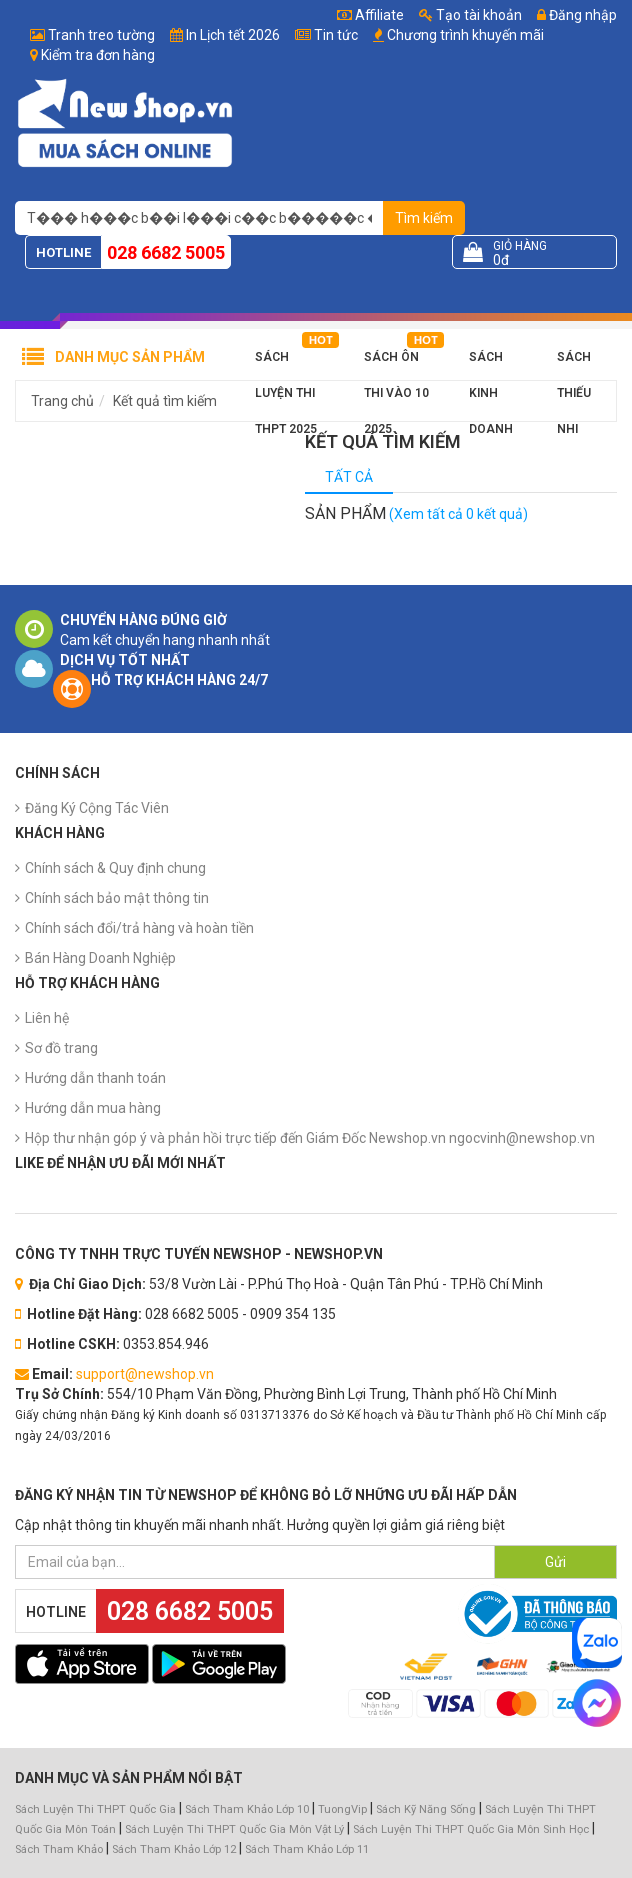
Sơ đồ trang (61, 1048)
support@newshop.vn (145, 1374)
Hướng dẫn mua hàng (93, 1108)
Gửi (555, 1562)
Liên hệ (47, 1018)
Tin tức (336, 35)
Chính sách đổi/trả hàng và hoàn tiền (139, 928)
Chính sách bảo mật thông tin (117, 898)
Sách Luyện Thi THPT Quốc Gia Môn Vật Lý (234, 1829)
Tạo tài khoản (470, 15)
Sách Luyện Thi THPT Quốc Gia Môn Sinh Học (471, 1829)
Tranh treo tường (101, 35)
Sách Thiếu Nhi (574, 362)
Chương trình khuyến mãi (465, 35)
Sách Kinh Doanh (491, 362)
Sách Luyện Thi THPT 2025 (286, 362)
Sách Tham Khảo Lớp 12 (175, 1849)
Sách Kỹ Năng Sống (426, 1809)
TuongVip (342, 1809)
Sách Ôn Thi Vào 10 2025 (396, 362)
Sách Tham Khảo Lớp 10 (247, 1809)
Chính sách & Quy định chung (115, 868)
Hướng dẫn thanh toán (95, 1078)
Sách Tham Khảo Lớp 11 (307, 1849)
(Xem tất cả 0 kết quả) (458, 514)
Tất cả (349, 477)
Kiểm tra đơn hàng (98, 55)
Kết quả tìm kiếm (165, 401)
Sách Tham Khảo (59, 1849)
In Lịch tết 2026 (233, 35)
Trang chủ (62, 401)
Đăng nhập (577, 15)
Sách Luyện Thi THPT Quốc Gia (95, 1809)
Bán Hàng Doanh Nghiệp (100, 958)
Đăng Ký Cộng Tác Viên (97, 808)
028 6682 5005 (166, 252)
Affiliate (370, 15)
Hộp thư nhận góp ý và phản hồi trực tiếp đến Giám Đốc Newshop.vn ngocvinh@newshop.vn (310, 1138)
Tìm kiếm (424, 218)
